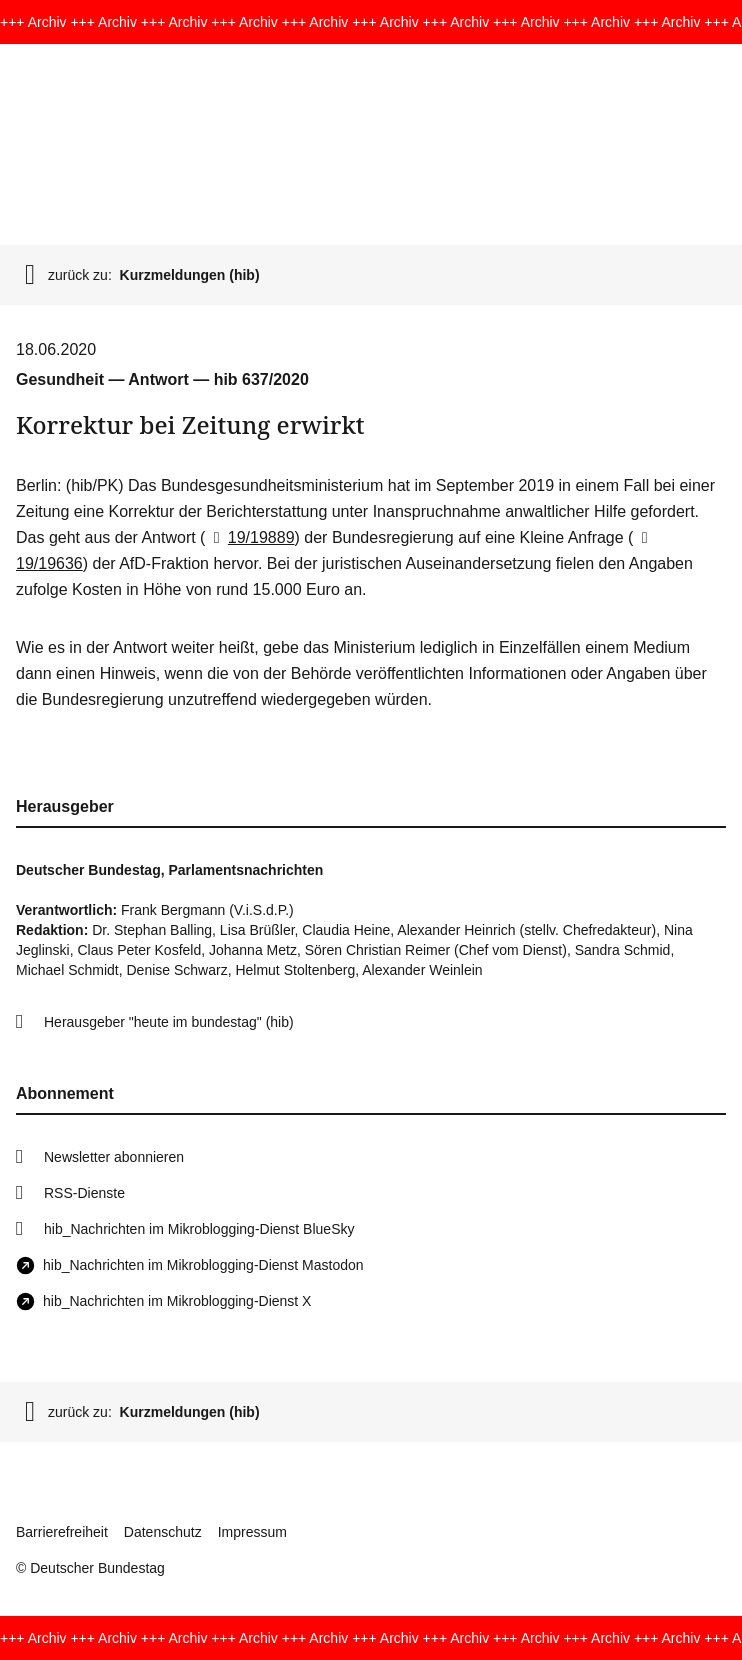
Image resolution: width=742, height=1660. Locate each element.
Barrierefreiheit (62, 1532)
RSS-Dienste (84, 1193)
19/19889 (249, 537)
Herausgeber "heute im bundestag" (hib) (169, 1022)
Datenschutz (163, 1532)
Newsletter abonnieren (114, 1157)
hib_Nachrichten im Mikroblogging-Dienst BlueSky (199, 1229)
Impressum (252, 1532)
